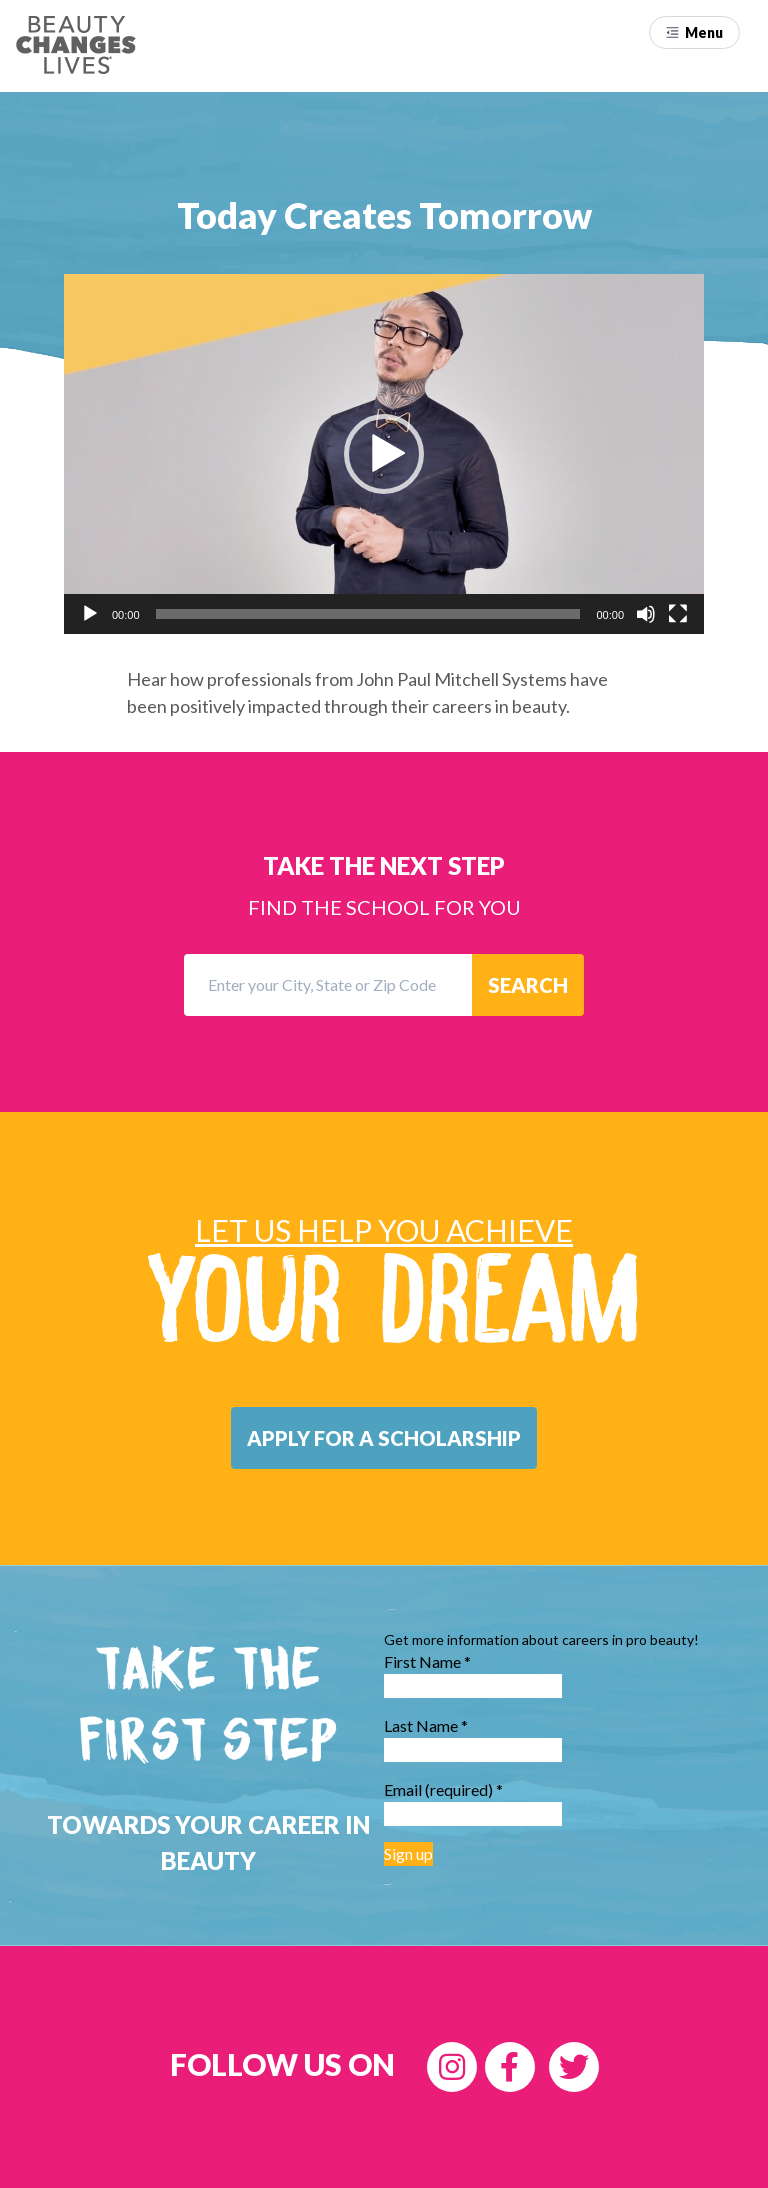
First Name (427, 1661)
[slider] (368, 614)
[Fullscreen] (678, 614)
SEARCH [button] (528, 985)
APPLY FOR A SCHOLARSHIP (384, 1438)
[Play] (90, 614)
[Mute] (646, 614)
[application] (384, 454)
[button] (694, 32)
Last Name (426, 1725)
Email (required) (443, 1789)
